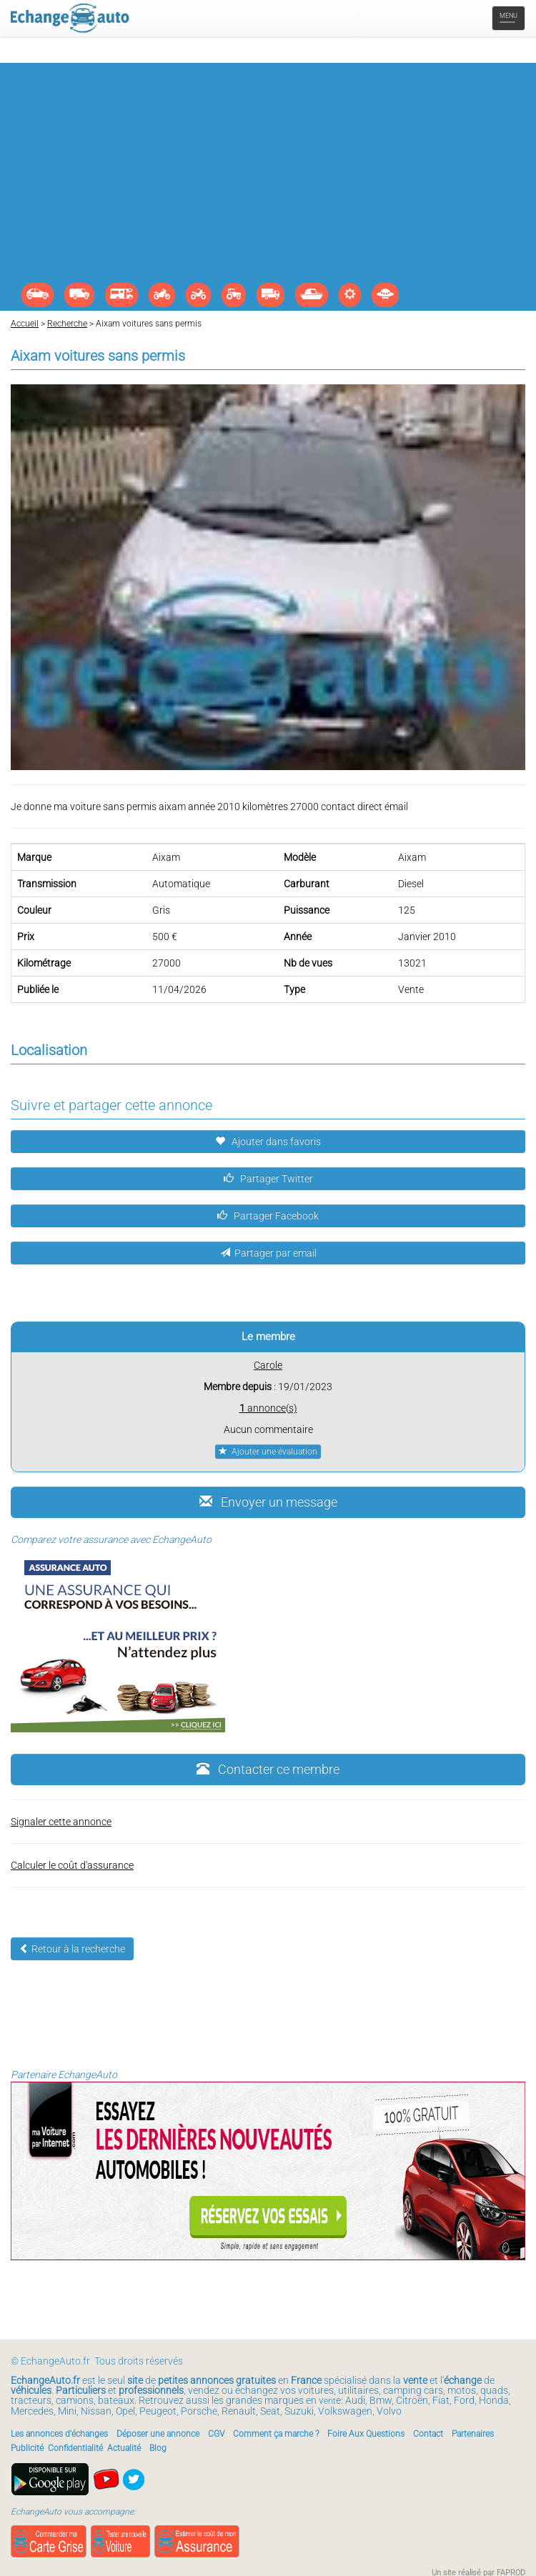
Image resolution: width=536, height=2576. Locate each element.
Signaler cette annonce (61, 1821)
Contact (428, 2434)
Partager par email (268, 1253)
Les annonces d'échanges (59, 2434)
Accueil (25, 324)
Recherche (67, 324)
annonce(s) (268, 1408)
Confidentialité (75, 2448)
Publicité (27, 2448)
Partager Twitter (268, 1178)
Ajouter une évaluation (268, 1452)
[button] (512, 397)
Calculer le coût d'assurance (72, 1865)
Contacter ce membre (268, 1769)
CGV (216, 2434)
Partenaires (473, 2434)
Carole (268, 1365)
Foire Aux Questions (366, 2434)
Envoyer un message (268, 1501)
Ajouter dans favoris (268, 1141)
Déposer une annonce (157, 2434)
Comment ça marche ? (276, 2434)
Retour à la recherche (72, 1949)
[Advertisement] (268, 176)
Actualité (124, 2448)
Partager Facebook (268, 1216)
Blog (158, 2448)
